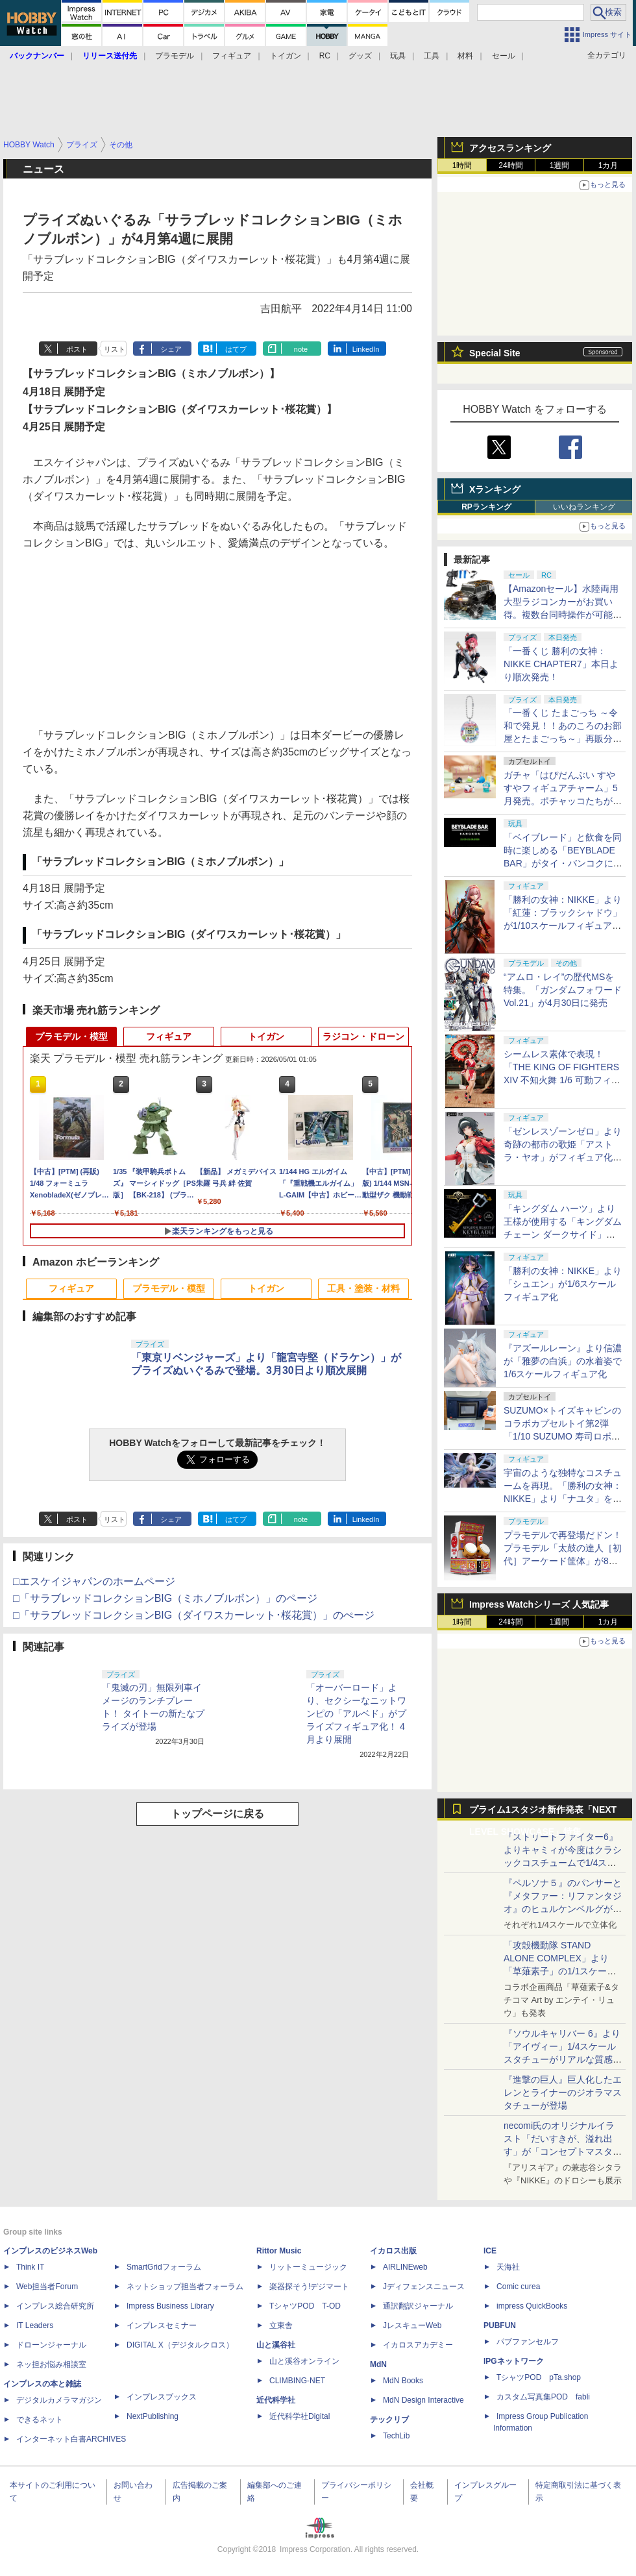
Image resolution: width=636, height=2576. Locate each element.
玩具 (398, 55)
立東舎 (281, 2325)
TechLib (396, 2435)
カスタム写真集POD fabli (543, 2396)
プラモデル (174, 55)
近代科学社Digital (299, 2416)
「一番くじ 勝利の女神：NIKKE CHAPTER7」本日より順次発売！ (561, 664)
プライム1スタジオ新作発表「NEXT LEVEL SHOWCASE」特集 (543, 1812)
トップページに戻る (217, 1813)
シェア (171, 349)
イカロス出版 (393, 2250)
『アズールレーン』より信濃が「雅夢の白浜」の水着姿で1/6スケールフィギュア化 (563, 1361)
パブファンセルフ (527, 2341)
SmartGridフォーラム (164, 2267)
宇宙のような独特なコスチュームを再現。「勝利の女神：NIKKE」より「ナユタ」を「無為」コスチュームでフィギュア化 (563, 1498)
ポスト (77, 349)
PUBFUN (499, 2325)
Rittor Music (278, 2250)
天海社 (508, 2267)
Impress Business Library (170, 2306)
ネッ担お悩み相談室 (51, 2364)
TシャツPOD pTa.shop (538, 2377)
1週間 (560, 165)
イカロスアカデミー (418, 2344)
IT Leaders (34, 2325)
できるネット (39, 2419)
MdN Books (403, 2380)
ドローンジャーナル (51, 2344)
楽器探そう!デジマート (309, 2286)
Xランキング (494, 489)
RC (324, 55)
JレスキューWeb (412, 2325)
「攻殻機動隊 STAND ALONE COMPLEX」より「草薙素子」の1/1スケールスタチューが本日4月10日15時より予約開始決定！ (562, 1971)
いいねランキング (584, 506)
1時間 (462, 165)
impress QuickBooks (531, 2306)
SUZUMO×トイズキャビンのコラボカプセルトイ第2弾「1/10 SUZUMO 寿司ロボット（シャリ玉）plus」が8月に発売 (562, 1436)
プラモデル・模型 (71, 1036)
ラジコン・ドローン (363, 1036)
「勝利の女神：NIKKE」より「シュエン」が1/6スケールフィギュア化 (563, 1284)
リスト (114, 349)
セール (503, 55)
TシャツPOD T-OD (305, 2306)
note (301, 349)
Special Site (494, 353)
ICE (489, 2250)
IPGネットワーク (513, 2361)
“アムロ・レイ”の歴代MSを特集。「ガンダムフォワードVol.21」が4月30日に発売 (563, 990)
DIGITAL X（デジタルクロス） (180, 2344)
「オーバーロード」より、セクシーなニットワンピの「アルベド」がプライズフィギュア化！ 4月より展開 (356, 1713)
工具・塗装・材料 (363, 1288)
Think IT (30, 2267)
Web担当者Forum (47, 2286)
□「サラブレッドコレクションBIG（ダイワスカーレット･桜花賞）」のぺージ (193, 1615)
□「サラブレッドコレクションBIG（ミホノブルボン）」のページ (165, 1598)
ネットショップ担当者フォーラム (185, 2286)
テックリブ (389, 2419)
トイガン (285, 55)
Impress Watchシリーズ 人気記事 (539, 1604)
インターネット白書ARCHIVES (71, 2439)
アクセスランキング (510, 148)
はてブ (236, 349)
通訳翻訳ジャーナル (418, 2306)
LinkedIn (366, 349)
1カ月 (608, 165)
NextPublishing (152, 2416)
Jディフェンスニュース (424, 2286)
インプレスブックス (162, 2396)
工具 (431, 55)
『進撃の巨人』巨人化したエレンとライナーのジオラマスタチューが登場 (563, 2092)
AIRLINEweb (405, 2267)
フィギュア (231, 55)
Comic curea (518, 2286)
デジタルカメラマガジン (59, 2400)
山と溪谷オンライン (304, 2361)
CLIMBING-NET (297, 2380)
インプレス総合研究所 (55, 2306)
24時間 (510, 165)
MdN (378, 2364)
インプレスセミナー (162, 2325)
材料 (465, 55)
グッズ (360, 55)
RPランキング (486, 506)
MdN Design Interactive (423, 2400)
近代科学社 (275, 2400)
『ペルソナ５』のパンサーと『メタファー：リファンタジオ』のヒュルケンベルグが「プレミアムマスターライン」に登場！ (563, 1909)
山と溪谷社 (275, 2344)
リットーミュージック (308, 2267)
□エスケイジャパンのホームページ (94, 1581)
